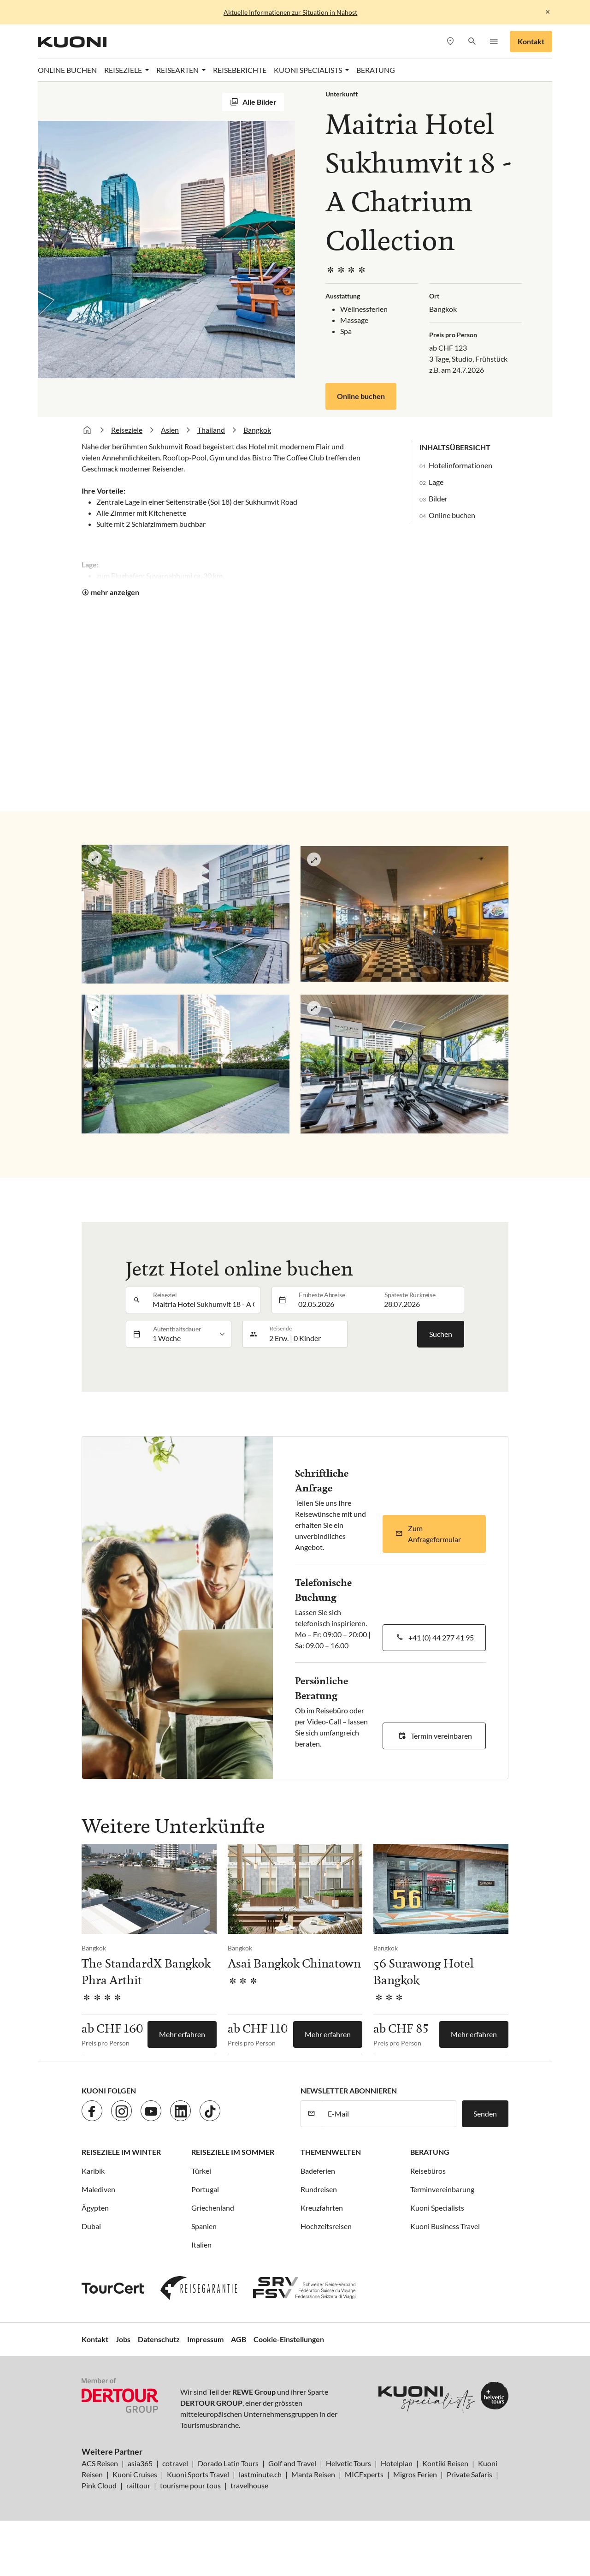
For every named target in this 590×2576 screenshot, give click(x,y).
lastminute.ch (260, 2474)
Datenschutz (159, 2339)
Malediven (98, 2189)
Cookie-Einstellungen (289, 2339)
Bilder (438, 498)
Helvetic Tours (348, 2463)
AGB (238, 2339)
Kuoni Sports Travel (198, 2474)
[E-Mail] (389, 2113)
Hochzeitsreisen (326, 2226)
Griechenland (212, 2207)
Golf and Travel (292, 2463)
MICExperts (364, 2474)
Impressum (205, 2339)
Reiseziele (126, 430)
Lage (436, 481)
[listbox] (189, 1334)
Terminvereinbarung (442, 2189)
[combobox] (203, 1300)
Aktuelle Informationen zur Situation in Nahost (290, 12)
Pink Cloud (99, 2485)
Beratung (375, 70)
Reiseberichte (239, 70)
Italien (201, 2244)
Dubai (91, 2226)
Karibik (93, 2170)
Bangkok (257, 430)
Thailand (211, 430)
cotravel (175, 2463)
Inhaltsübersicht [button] (454, 447)
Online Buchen (67, 70)
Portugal (205, 2189)
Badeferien (318, 2170)
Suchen (440, 1334)
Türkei (201, 2170)
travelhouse (249, 2485)
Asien (170, 430)
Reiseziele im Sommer (232, 2151)
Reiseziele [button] (123, 70)
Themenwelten (331, 2151)
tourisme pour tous (190, 2485)
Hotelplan (397, 2463)
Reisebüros (428, 2170)
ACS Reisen (100, 2463)
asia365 (140, 2463)
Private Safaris (469, 2474)
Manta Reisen (313, 2474)
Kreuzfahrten (322, 2207)
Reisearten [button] (178, 70)
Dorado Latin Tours (228, 2463)
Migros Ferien (415, 2474)
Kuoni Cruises (134, 2474)
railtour (138, 2485)
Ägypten (95, 2207)
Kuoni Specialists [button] (308, 70)
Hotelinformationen (460, 465)
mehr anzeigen (115, 592)
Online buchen (361, 396)
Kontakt (531, 41)
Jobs (123, 2339)
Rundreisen (319, 2189)
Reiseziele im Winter (121, 2151)
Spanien (204, 2226)
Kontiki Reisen (445, 2463)
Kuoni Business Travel (445, 2226)
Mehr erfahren (182, 2034)
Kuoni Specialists (437, 2207)
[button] (472, 41)
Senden (485, 2113)
